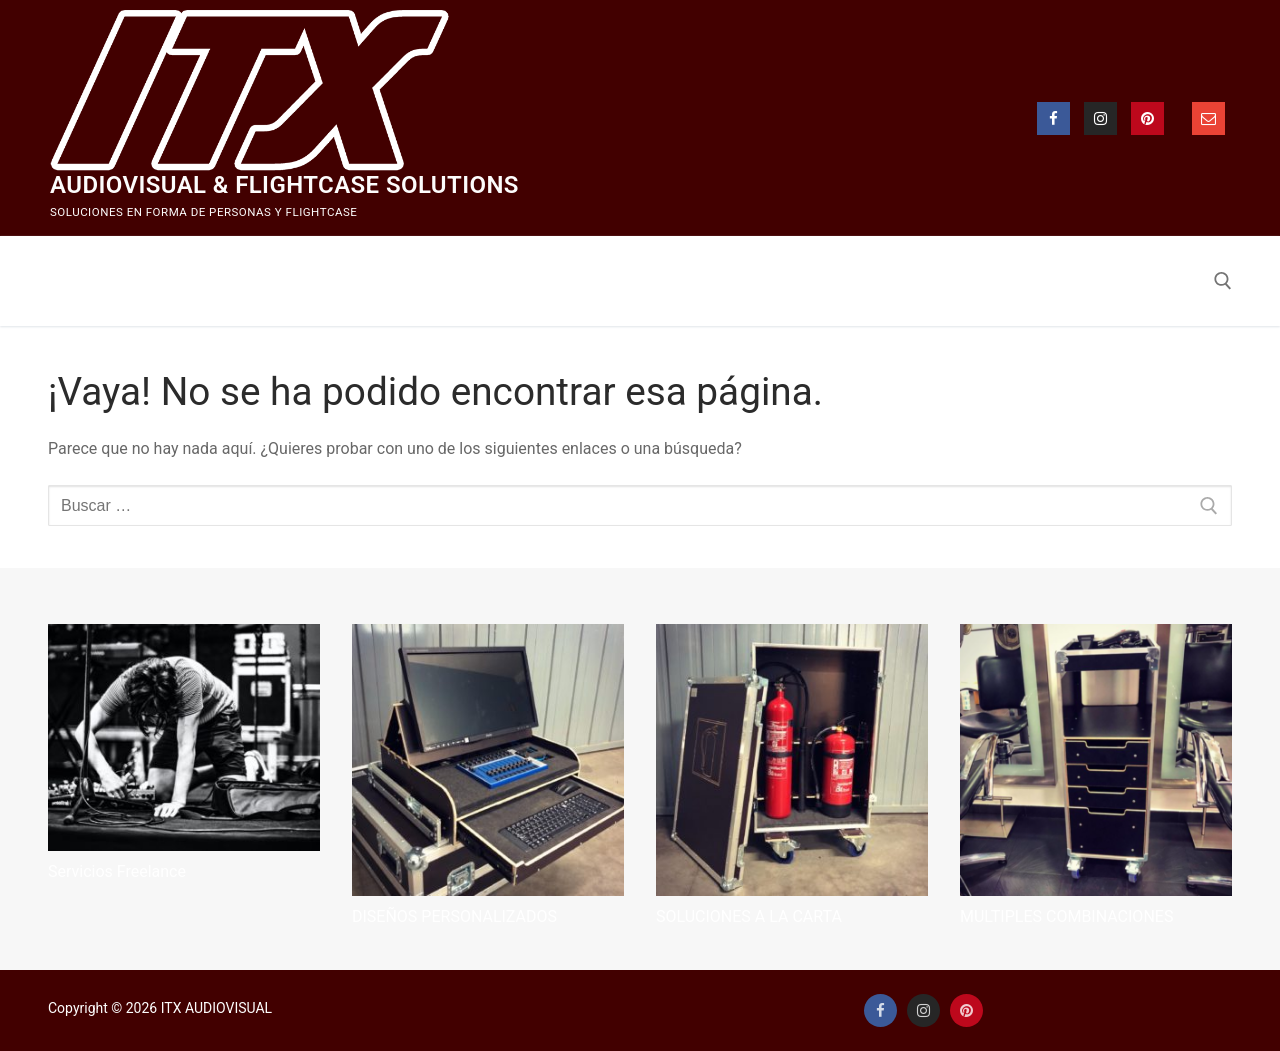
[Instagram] (1100, 118)
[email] (1208, 118)
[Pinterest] (1147, 118)
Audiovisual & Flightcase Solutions (284, 185)
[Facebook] (1053, 118)
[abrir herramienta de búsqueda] (1223, 281)
